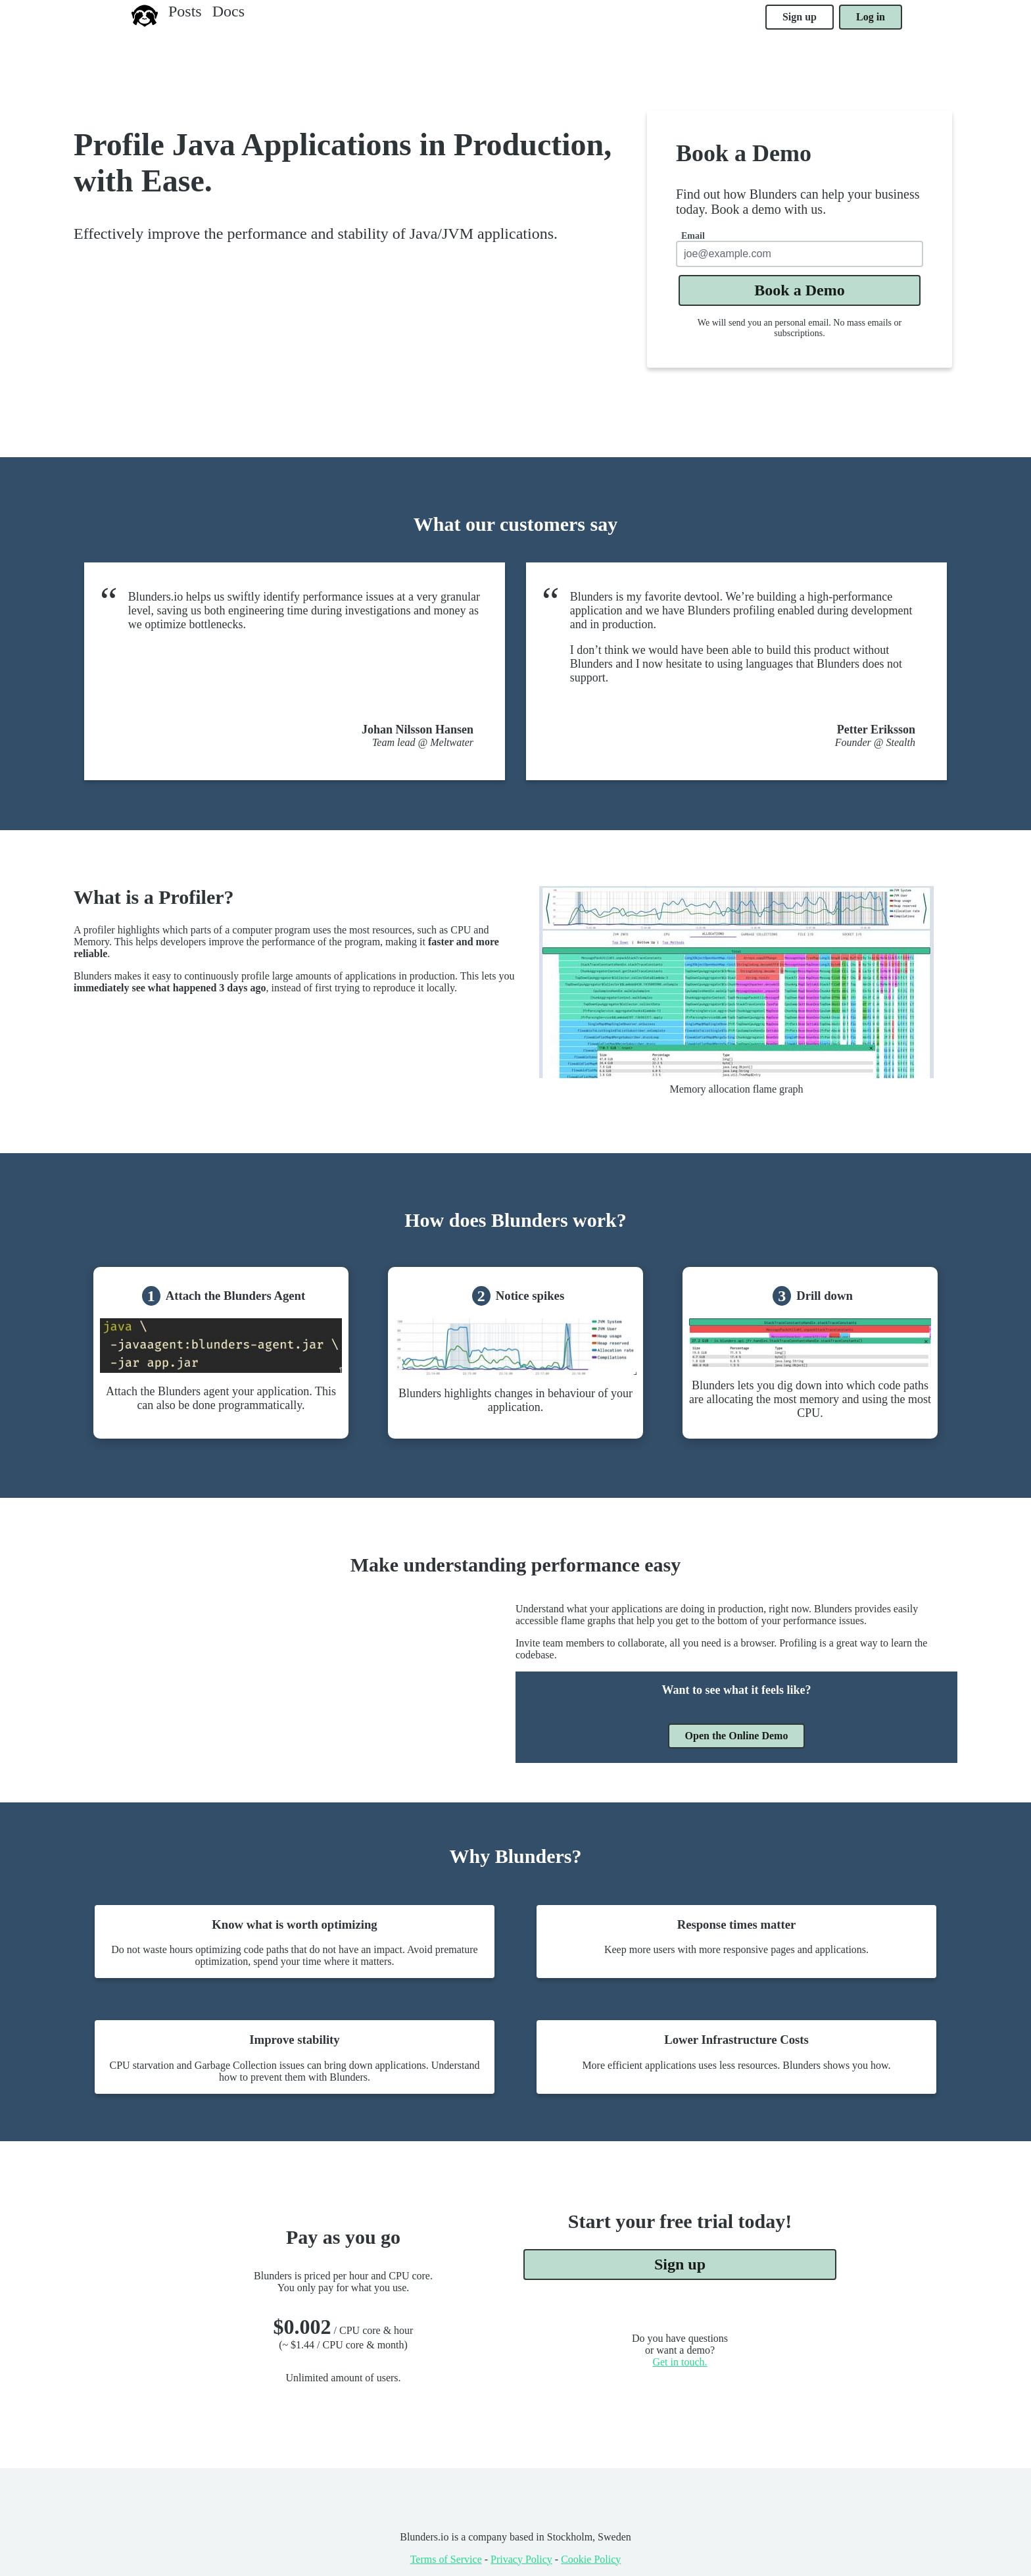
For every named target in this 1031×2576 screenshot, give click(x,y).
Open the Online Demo (736, 1735)
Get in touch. (679, 2361)
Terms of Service (446, 2559)
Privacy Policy (521, 2559)
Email (693, 236)
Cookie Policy (591, 2559)
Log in (870, 16)
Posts (185, 11)
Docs (228, 11)
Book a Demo (799, 290)
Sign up (799, 16)
